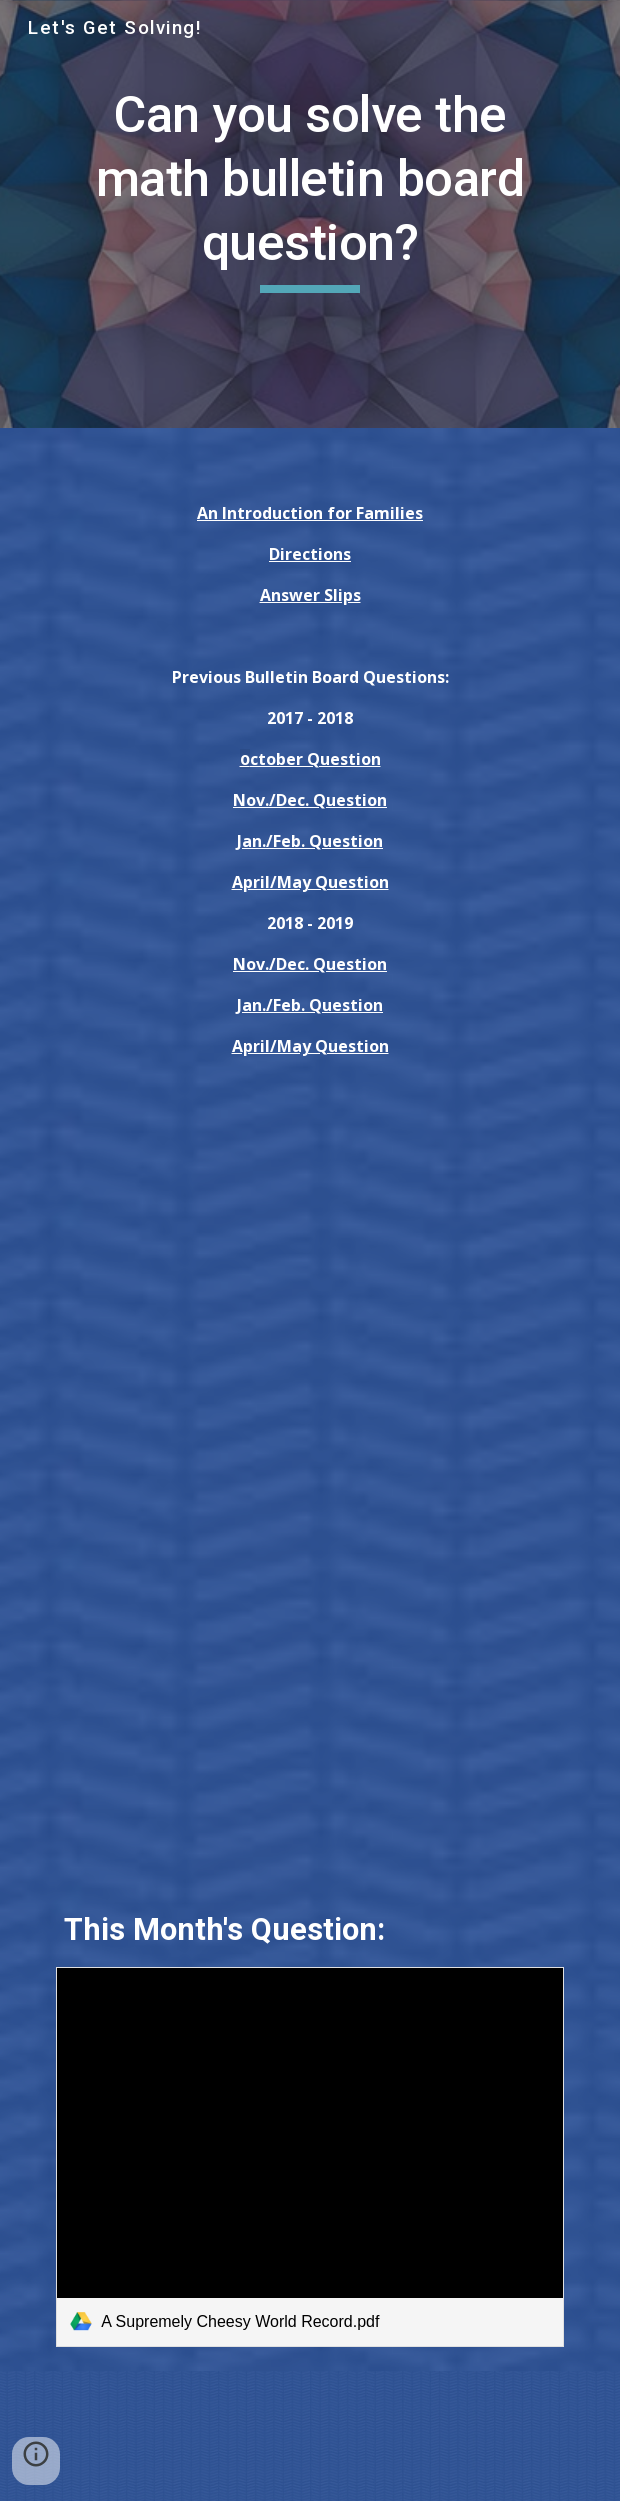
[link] (309, 2157)
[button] (36, 2461)
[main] (309, 188)
